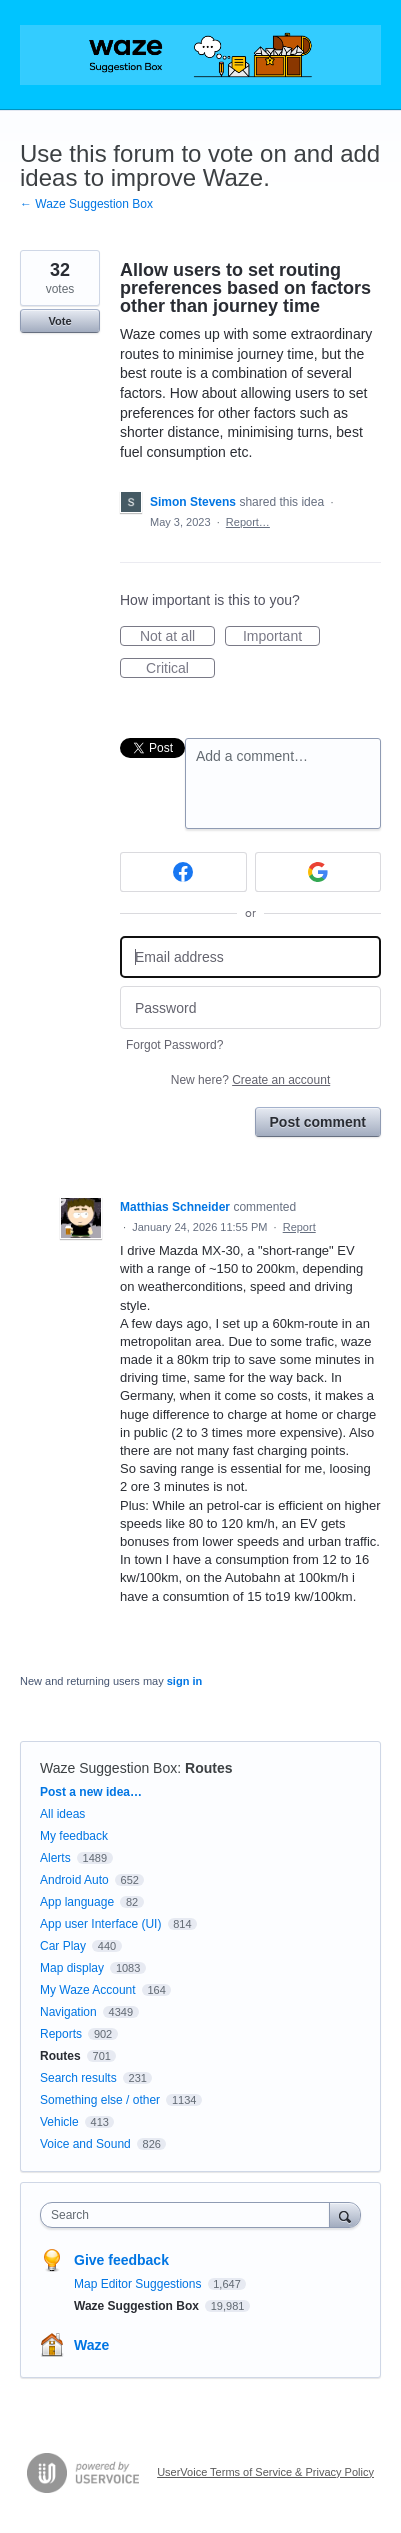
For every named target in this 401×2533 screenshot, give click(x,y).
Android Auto (74, 1880)
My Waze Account (88, 1990)
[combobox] (189, 2215)
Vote (59, 321)
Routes (208, 1768)
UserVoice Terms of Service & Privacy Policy (265, 2472)
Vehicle (59, 2122)
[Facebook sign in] (183, 872)
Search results (78, 2078)
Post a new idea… (91, 1792)
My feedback (74, 1836)
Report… (248, 522)
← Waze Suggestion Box (86, 204)
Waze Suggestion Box (108, 1768)
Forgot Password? (174, 1045)
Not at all (177, 637)
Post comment (318, 1122)
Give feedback (121, 2260)
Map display (72, 1968)
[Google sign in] (318, 872)
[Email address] (250, 957)
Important (281, 637)
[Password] (250, 1007)
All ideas (62, 1814)
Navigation (68, 2012)
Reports (61, 2034)
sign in (184, 1681)
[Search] (345, 2214)
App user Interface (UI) (100, 1924)
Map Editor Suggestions (139, 2284)
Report (299, 1227)
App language (77, 1902)
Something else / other (100, 2100)
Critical (180, 669)
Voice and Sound (85, 2144)
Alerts (55, 1858)
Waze (91, 2345)
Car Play (63, 1946)
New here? (250, 1080)
